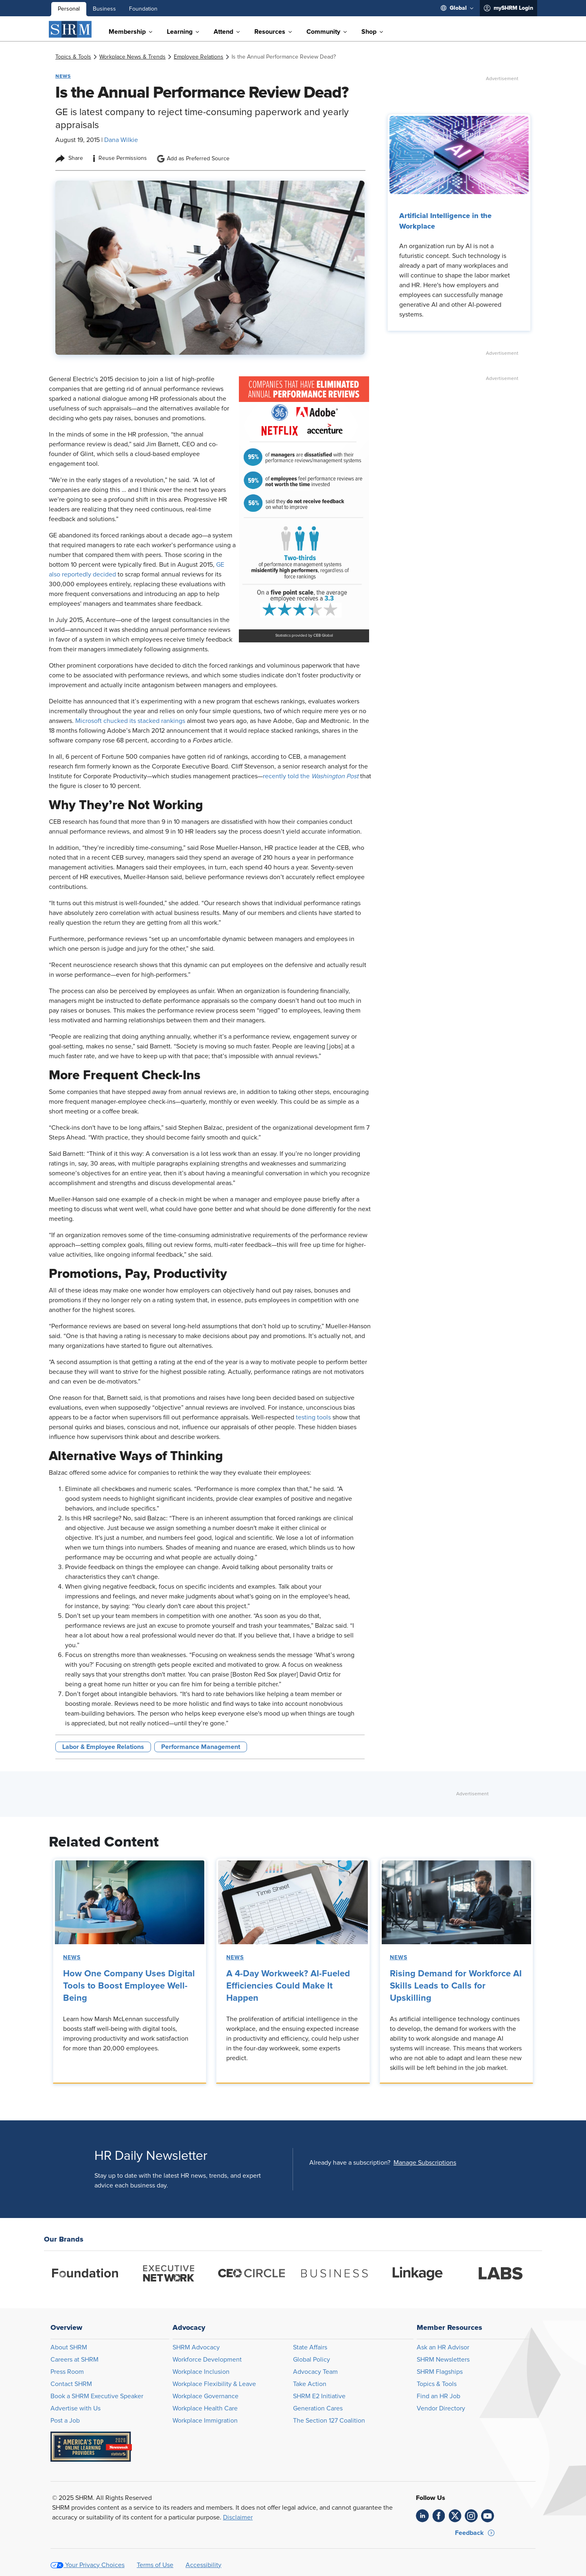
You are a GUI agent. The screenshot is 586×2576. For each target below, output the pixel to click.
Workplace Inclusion (201, 2372)
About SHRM (68, 2347)
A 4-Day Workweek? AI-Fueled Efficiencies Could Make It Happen (288, 1986)
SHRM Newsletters (443, 2359)
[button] (425, 2163)
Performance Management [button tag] (200, 1747)
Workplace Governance (205, 2396)
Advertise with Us (75, 2408)
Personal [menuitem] (69, 9)
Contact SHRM (71, 2384)
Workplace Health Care (205, 2408)
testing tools (313, 1417)
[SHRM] (70, 29)
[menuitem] (457, 8)
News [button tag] (63, 76)
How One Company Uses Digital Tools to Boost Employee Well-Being (129, 1986)
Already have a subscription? (349, 2162)
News (72, 1957)
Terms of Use (155, 2565)
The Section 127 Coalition (329, 2420)
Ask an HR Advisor (443, 2347)
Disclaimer (238, 2517)
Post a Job (65, 2420)
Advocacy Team (315, 2372)
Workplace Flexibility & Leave (214, 2384)
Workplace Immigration (205, 2420)
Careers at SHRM (74, 2359)
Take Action (309, 2384)
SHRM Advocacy (196, 2347)
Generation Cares (318, 2408)
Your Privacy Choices (95, 2565)
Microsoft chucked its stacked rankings (130, 721)
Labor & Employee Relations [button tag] (103, 1747)
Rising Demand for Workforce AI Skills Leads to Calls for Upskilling (456, 1986)
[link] (73, 57)
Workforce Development (207, 2359)
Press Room (67, 2372)
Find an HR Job (438, 2396)
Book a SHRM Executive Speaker (96, 2396)
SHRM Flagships (440, 2372)
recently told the (311, 776)
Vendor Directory (441, 2408)
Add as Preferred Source (193, 159)
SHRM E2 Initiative (319, 2396)
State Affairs (310, 2347)
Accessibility (203, 2565)
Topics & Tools (437, 2384)
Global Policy (311, 2359)
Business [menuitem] (104, 9)
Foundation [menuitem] (143, 9)
